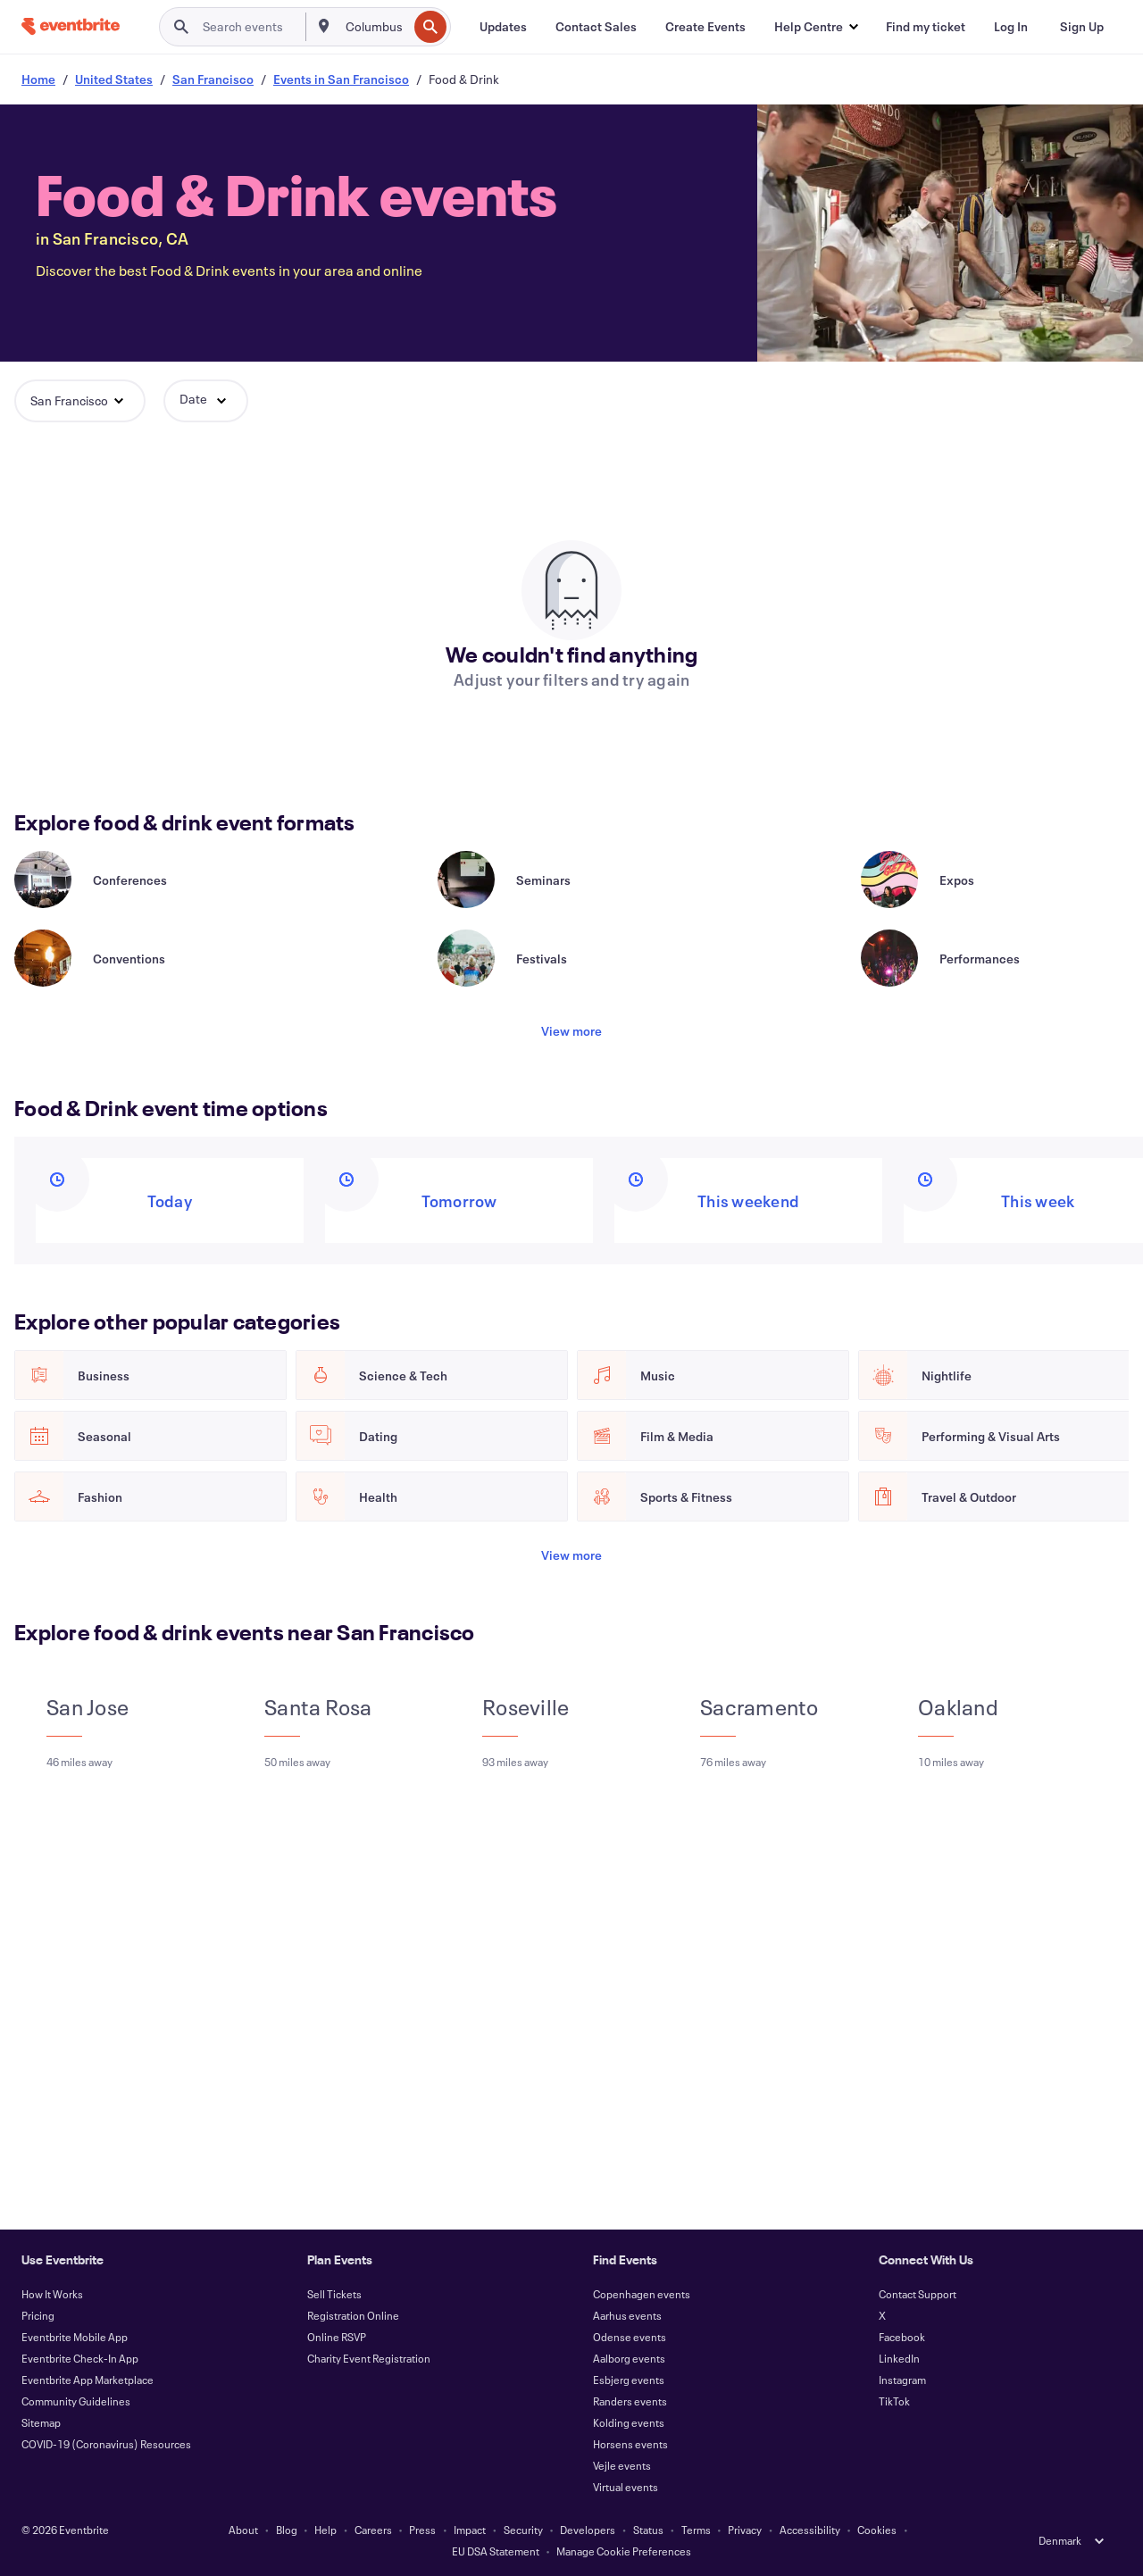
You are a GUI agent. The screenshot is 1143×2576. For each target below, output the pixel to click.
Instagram (902, 2379)
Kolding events (628, 2422)
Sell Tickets (334, 2294)
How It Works (52, 2294)
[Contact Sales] (596, 27)
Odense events (629, 2337)
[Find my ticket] (926, 27)
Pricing (37, 2315)
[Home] (70, 26)
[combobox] (375, 26)
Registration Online (353, 2315)
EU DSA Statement (495, 2551)
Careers (373, 2529)
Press (422, 2529)
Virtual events (625, 2487)
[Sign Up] (1082, 27)
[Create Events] (705, 27)
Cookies (877, 2529)
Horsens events (630, 2444)
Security (523, 2529)
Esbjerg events (628, 2379)
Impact (470, 2529)
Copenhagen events (641, 2294)
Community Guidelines (75, 2401)
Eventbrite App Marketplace (87, 2379)
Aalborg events (629, 2358)
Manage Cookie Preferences (623, 2551)
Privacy (745, 2529)
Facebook (902, 2337)
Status (648, 2529)
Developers (587, 2529)
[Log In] (1011, 27)
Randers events (630, 2401)
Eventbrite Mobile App (74, 2337)
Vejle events (622, 2465)
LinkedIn (899, 2358)
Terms (696, 2529)
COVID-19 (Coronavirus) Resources (106, 2444)
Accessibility (810, 2529)
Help (325, 2529)
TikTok (894, 2401)
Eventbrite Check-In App (79, 2358)
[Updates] (503, 27)
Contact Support (917, 2294)
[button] (816, 26)
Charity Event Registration (368, 2358)
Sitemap (41, 2422)
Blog (286, 2529)
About (243, 2529)
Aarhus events (627, 2315)
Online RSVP (336, 2337)
